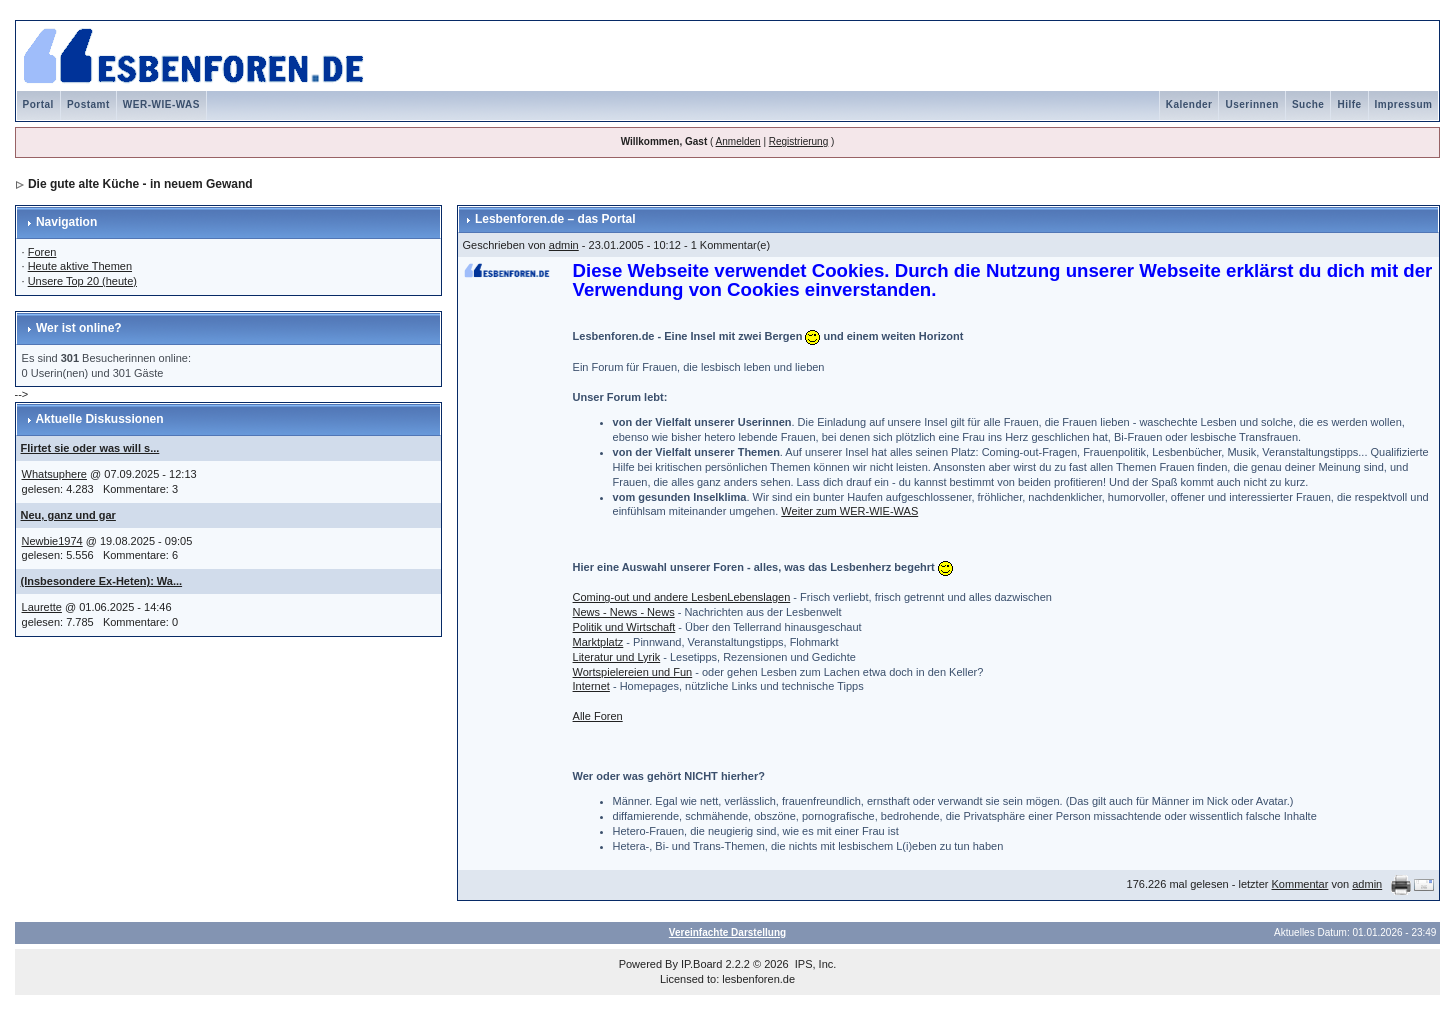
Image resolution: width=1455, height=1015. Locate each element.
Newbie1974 (52, 541)
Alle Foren (598, 716)
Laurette (42, 607)
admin (564, 245)
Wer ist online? (79, 328)
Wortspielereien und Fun (633, 672)
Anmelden (738, 141)
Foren (42, 252)
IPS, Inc (814, 964)
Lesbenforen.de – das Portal (555, 219)
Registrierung (798, 141)
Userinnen (1251, 104)
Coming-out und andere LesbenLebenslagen (682, 597)
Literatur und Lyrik (617, 657)
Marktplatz (598, 642)
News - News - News (624, 612)
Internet (591, 686)
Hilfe (1349, 104)
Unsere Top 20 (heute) (82, 281)
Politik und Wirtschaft (624, 627)
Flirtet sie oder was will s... (90, 448)
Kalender (1189, 104)
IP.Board (701, 964)
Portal (38, 104)
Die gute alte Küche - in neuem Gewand (140, 184)
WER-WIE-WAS (161, 104)
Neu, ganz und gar (68, 515)
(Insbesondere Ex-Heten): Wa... (102, 581)
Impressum (1404, 104)
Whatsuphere (54, 474)
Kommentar (1300, 884)
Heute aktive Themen (80, 266)
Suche (1308, 104)
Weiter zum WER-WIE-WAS (849, 511)
